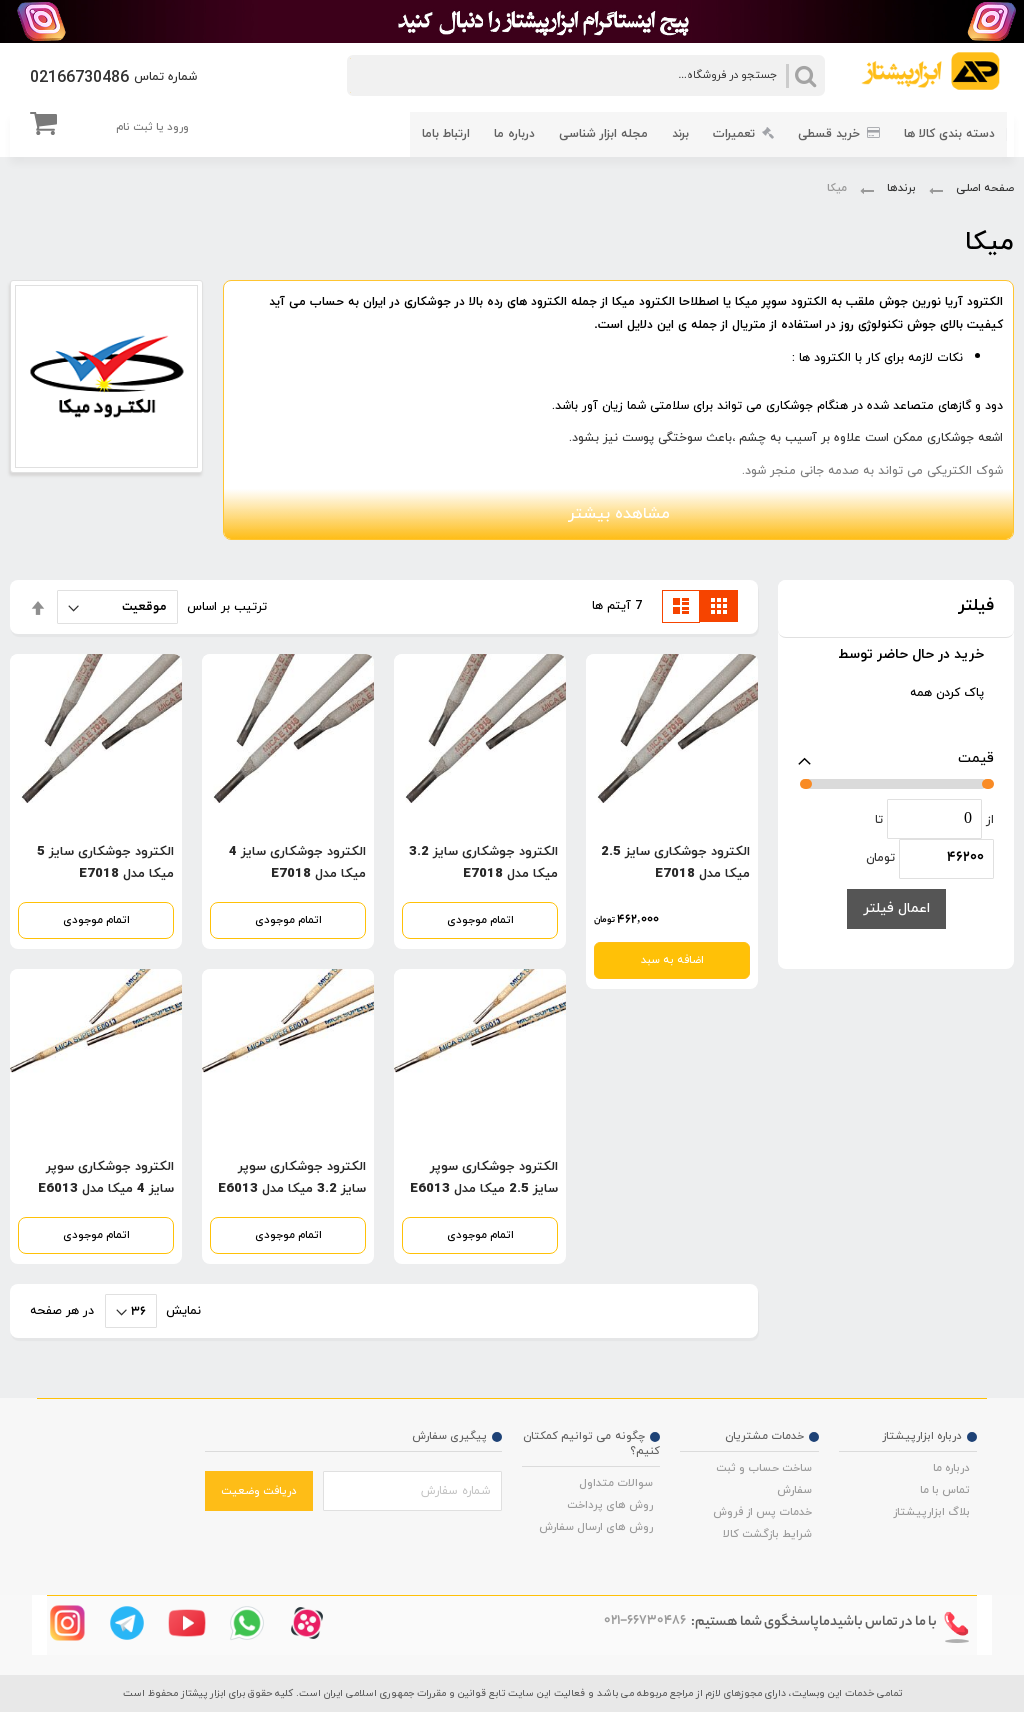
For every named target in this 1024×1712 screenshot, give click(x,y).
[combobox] (586, 75)
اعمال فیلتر (896, 908)
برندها (900, 188)
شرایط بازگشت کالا (767, 1534)
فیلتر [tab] (976, 606)
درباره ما (951, 1468)
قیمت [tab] (976, 758)
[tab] (896, 660)
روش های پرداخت (610, 1505)
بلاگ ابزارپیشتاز (931, 1512)
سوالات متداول (616, 1483)
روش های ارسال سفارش (596, 1527)
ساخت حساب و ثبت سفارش (764, 1479)
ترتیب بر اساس (227, 607)
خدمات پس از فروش (762, 1512)
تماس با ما (945, 1490)
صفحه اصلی (983, 188)
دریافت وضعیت (259, 1491)
